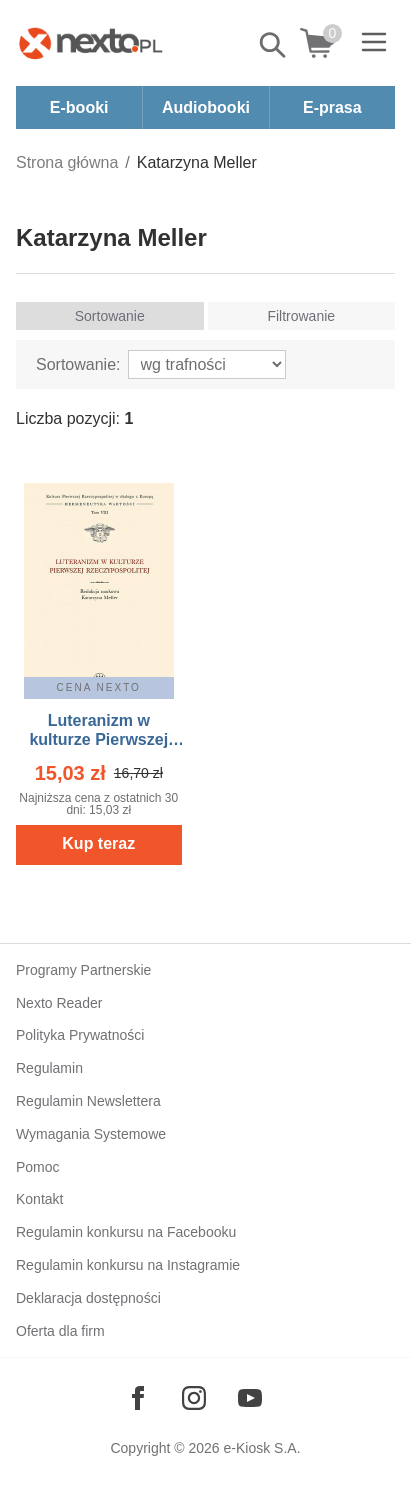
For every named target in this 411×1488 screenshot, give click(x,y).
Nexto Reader (59, 1003)
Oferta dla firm (60, 1331)
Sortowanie (110, 316)
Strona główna (67, 162)
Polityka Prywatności (80, 1035)
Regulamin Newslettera (88, 1101)
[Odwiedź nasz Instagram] (194, 1398)
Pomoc (38, 1167)
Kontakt (39, 1199)
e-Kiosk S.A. (262, 1448)
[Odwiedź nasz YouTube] (250, 1398)
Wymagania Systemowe (91, 1134)
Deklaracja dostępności (88, 1298)
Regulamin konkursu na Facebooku (126, 1232)
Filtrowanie (301, 316)
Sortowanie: (78, 364)
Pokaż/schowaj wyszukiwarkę (274, 45)
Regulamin (49, 1068)
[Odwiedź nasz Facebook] (138, 1398)
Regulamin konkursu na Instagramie (128, 1265)
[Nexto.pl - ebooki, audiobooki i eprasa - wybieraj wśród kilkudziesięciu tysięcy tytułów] (91, 43)
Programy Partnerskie (83, 970)
